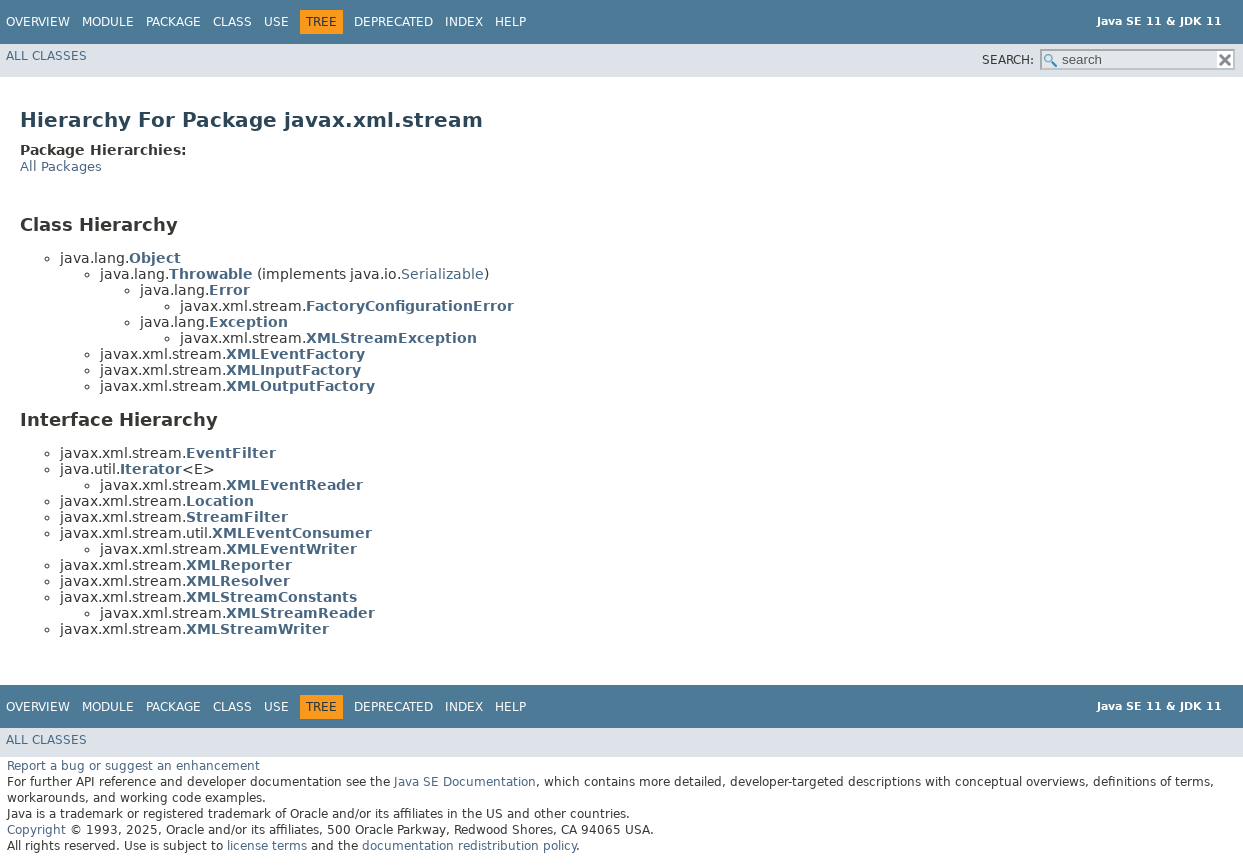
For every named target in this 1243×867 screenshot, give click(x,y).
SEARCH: (1008, 60)
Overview (38, 22)
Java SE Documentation (465, 782)
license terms (267, 846)
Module (108, 22)
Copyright (36, 830)
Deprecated (393, 22)
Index (464, 22)
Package (173, 22)
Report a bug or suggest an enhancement (133, 766)
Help (510, 22)
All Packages (61, 166)
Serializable (442, 274)
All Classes (46, 56)
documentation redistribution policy (469, 846)
